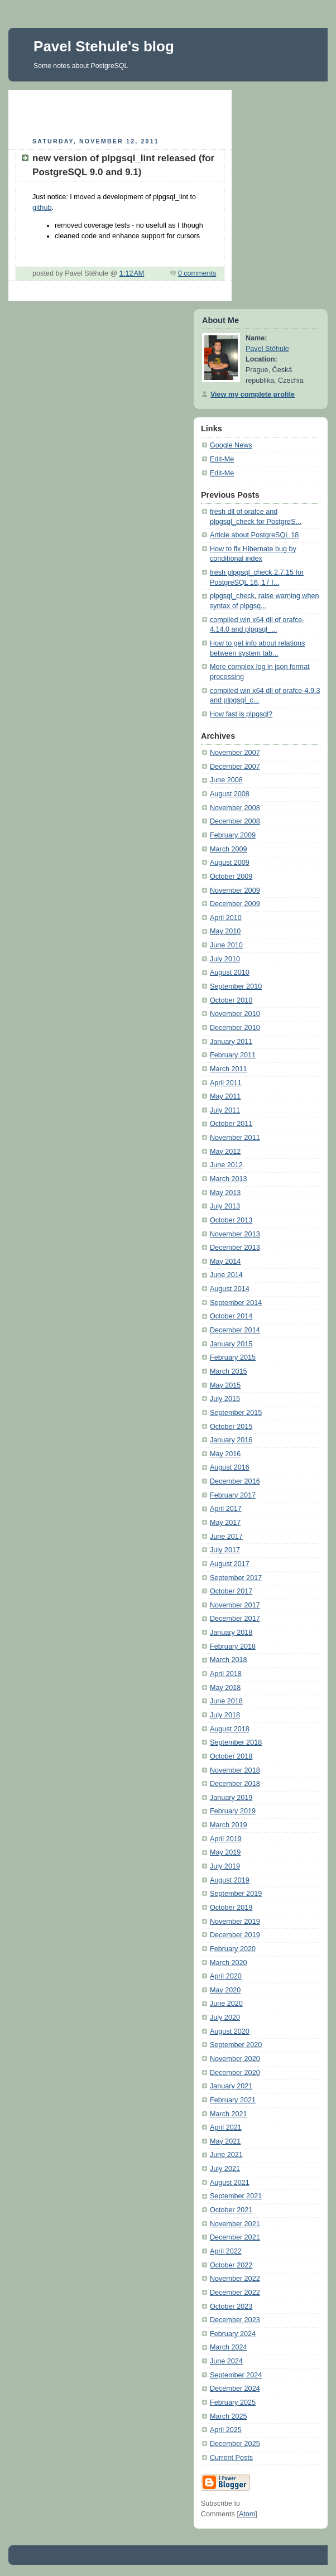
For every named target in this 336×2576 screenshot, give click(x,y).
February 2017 (233, 1495)
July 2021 (225, 2169)
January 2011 (231, 1042)
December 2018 (235, 1784)
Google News (231, 445)
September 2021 (236, 2196)
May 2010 (225, 931)
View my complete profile (252, 394)
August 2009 (229, 862)
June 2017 (226, 1536)
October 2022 (231, 2265)
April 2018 (226, 1674)
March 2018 (228, 1660)
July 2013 (225, 1206)
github (41, 207)
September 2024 (236, 2375)
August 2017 (229, 1564)
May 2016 (225, 1454)
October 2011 (231, 1124)
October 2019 (231, 1907)
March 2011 (228, 1069)
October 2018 (231, 1756)
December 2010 (235, 1028)
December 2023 (235, 2320)
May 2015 (225, 1385)
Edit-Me (222, 459)
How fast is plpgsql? (241, 714)
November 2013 (235, 1234)
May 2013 (225, 1193)
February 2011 (233, 1055)
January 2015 (231, 1344)
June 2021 (226, 2155)
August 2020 (229, 2031)
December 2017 (235, 1618)
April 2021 (226, 2127)
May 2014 (225, 1261)
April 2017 (226, 1509)
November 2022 (235, 2279)
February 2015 (233, 1357)
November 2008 (235, 808)
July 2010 (225, 959)
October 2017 (231, 1591)
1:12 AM (132, 273)
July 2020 (225, 2017)
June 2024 (226, 2361)
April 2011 (226, 1083)
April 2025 (226, 2430)
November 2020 (235, 2059)
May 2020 (225, 1990)
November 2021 (235, 2224)
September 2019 (236, 1894)
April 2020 (226, 1976)
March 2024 (228, 2347)
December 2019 (235, 1935)
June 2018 (226, 1701)
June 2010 (226, 945)
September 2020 (236, 2045)
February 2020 (233, 1949)
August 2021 (229, 2183)
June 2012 (226, 1165)
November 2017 (235, 1605)
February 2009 (233, 835)
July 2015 (225, 1399)
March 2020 (228, 1963)
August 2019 (229, 1880)
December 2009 (235, 904)
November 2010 (235, 1014)
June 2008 (226, 780)
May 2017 (225, 1523)
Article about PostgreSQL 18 (254, 535)
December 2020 (235, 2073)
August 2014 (229, 1289)
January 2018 (231, 1632)
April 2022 (226, 2251)
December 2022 (235, 2292)
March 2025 (228, 2416)
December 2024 (235, 2388)
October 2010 (231, 1000)
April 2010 (226, 918)
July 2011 (225, 1110)
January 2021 (231, 2086)
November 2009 (235, 890)
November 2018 (235, 1770)
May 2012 (225, 1151)
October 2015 (231, 1427)
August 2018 (229, 1729)
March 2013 (228, 1179)
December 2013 (235, 1247)
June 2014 (226, 1275)
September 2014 (236, 1303)
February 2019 (233, 1811)
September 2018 (236, 1742)
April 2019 (226, 1839)
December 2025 (235, 2444)
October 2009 (231, 876)
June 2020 (226, 2003)
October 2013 (231, 1220)
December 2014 (235, 1330)
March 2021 (228, 2114)
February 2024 (233, 2334)
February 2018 (233, 1646)
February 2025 (233, 2402)
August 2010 (229, 972)
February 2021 (233, 2100)
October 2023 (231, 2306)
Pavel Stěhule (267, 349)
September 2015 (236, 1413)
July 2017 (225, 1550)
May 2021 (225, 2141)
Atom (247, 2514)
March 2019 (228, 1825)
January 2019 (231, 1798)
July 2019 (225, 1866)
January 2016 (231, 1440)
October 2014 (231, 1316)
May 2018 (225, 1688)
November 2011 (235, 1138)
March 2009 (228, 849)
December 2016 (235, 1481)
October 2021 (231, 2210)
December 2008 (235, 821)
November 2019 (235, 1921)
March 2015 (228, 1371)
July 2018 (225, 1715)
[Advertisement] (140, 112)
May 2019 (225, 1852)
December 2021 (235, 2237)
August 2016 (229, 1467)
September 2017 (236, 1578)
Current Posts (231, 2458)
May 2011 (225, 1096)
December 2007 (235, 767)
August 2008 (229, 794)
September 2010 (236, 986)
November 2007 (235, 753)
